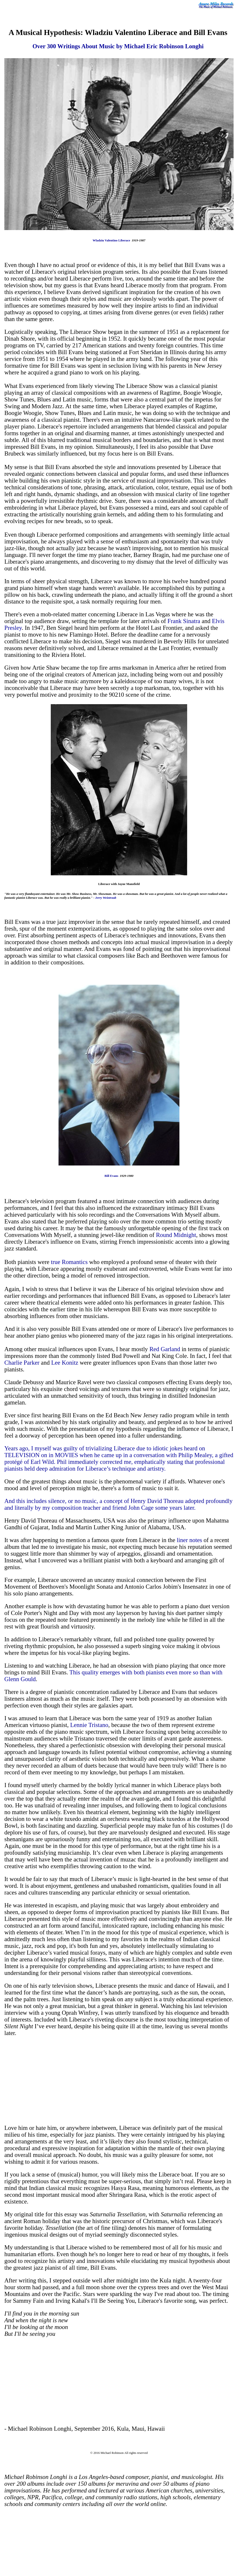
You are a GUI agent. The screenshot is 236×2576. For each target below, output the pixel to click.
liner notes (189, 1540)
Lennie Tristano (89, 1725)
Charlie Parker (21, 1362)
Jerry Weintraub (105, 897)
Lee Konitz (64, 1362)
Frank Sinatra (184, 621)
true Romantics (69, 1262)
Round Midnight (176, 1235)
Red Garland (164, 1349)
